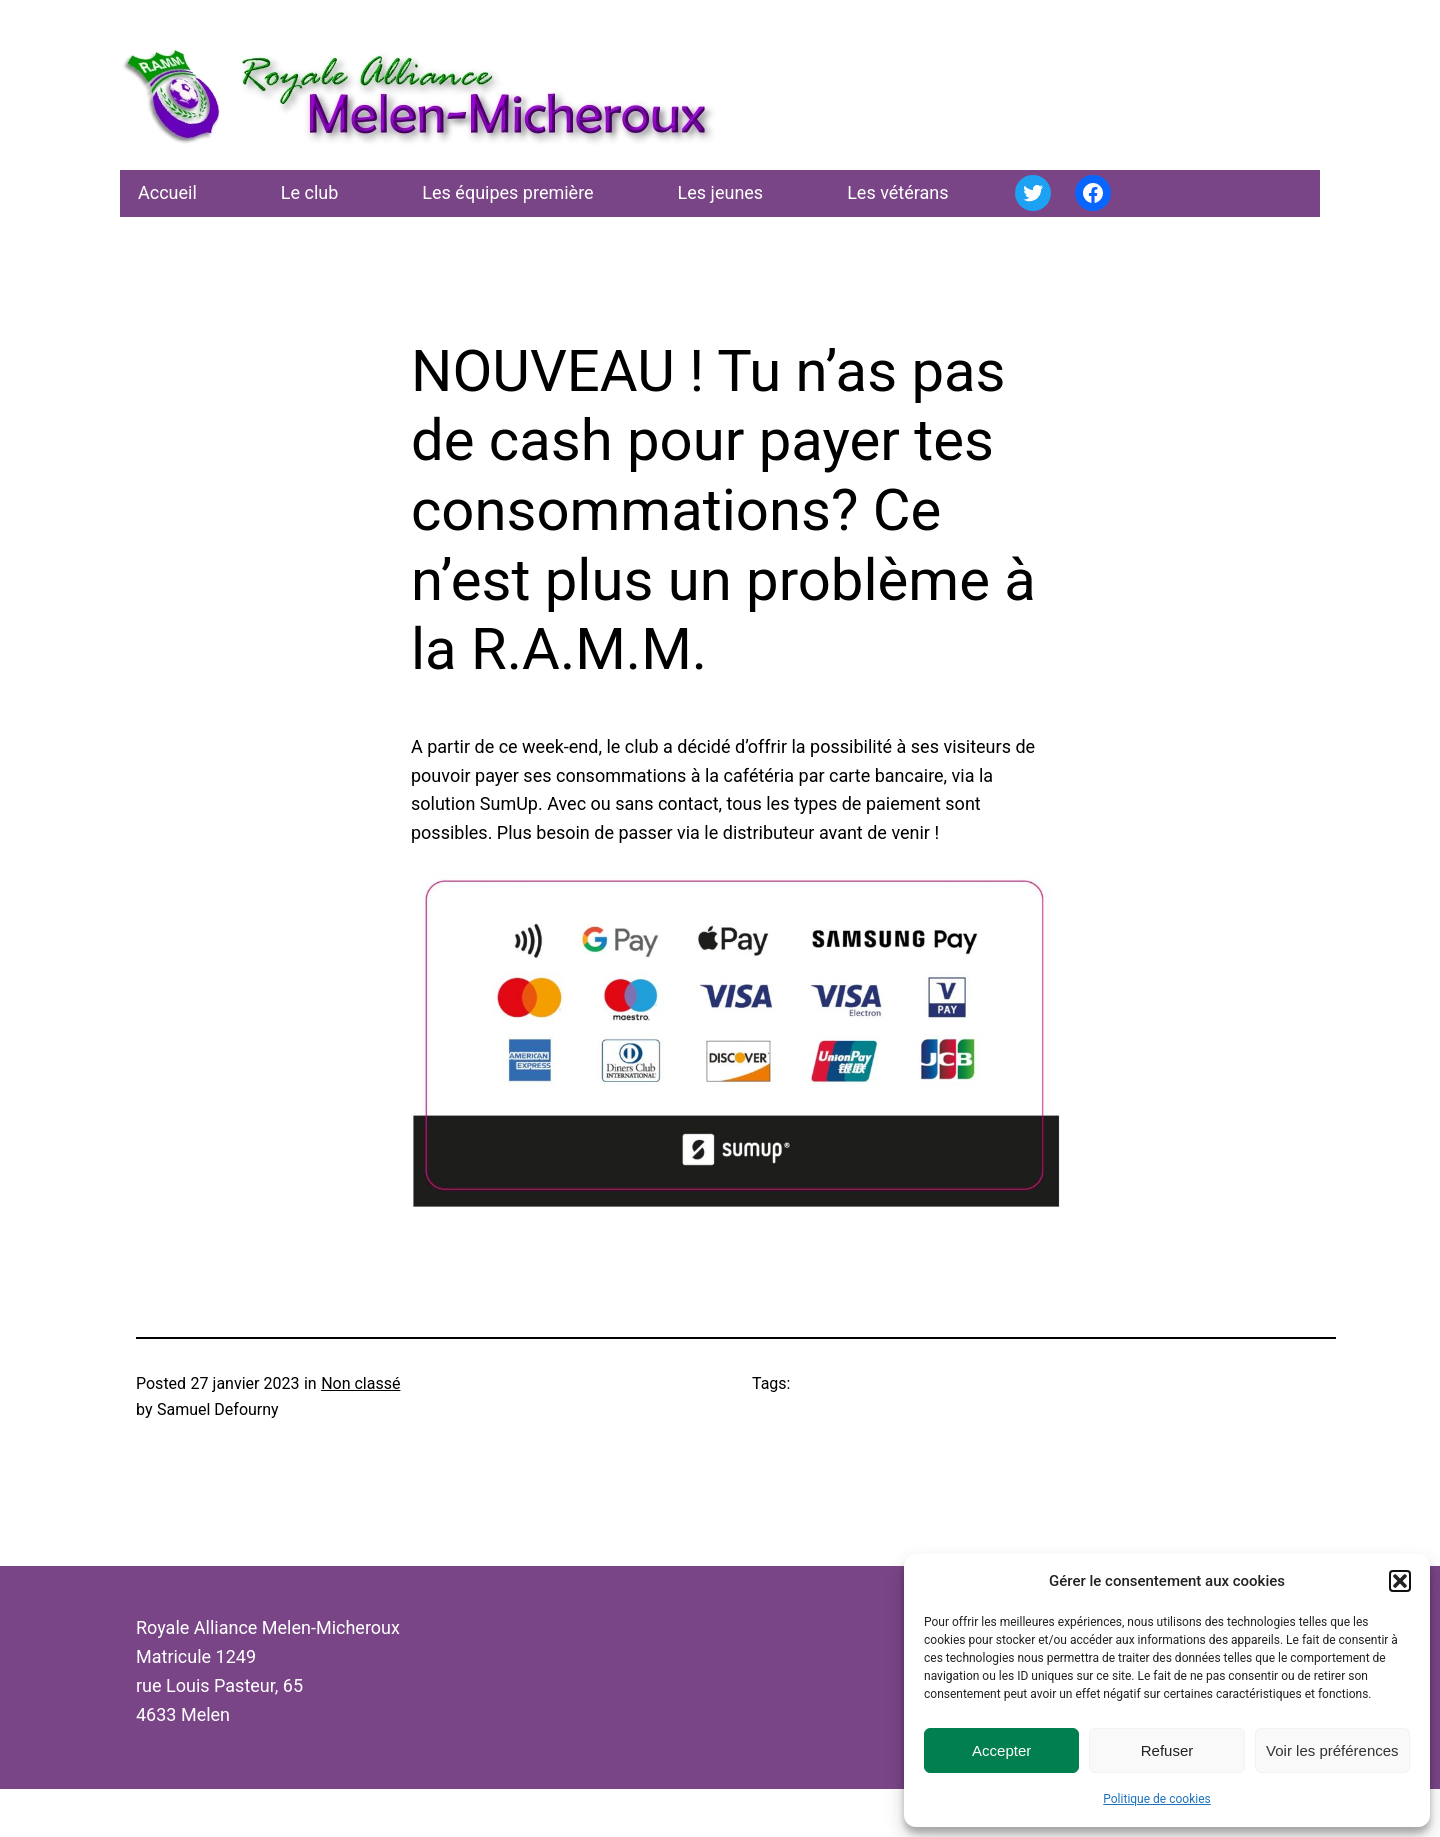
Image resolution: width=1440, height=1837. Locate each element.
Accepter (1001, 1750)
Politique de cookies (1156, 1799)
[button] (1400, 1581)
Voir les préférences (1332, 1750)
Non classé (360, 1383)
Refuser (1167, 1750)
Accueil (167, 192)
